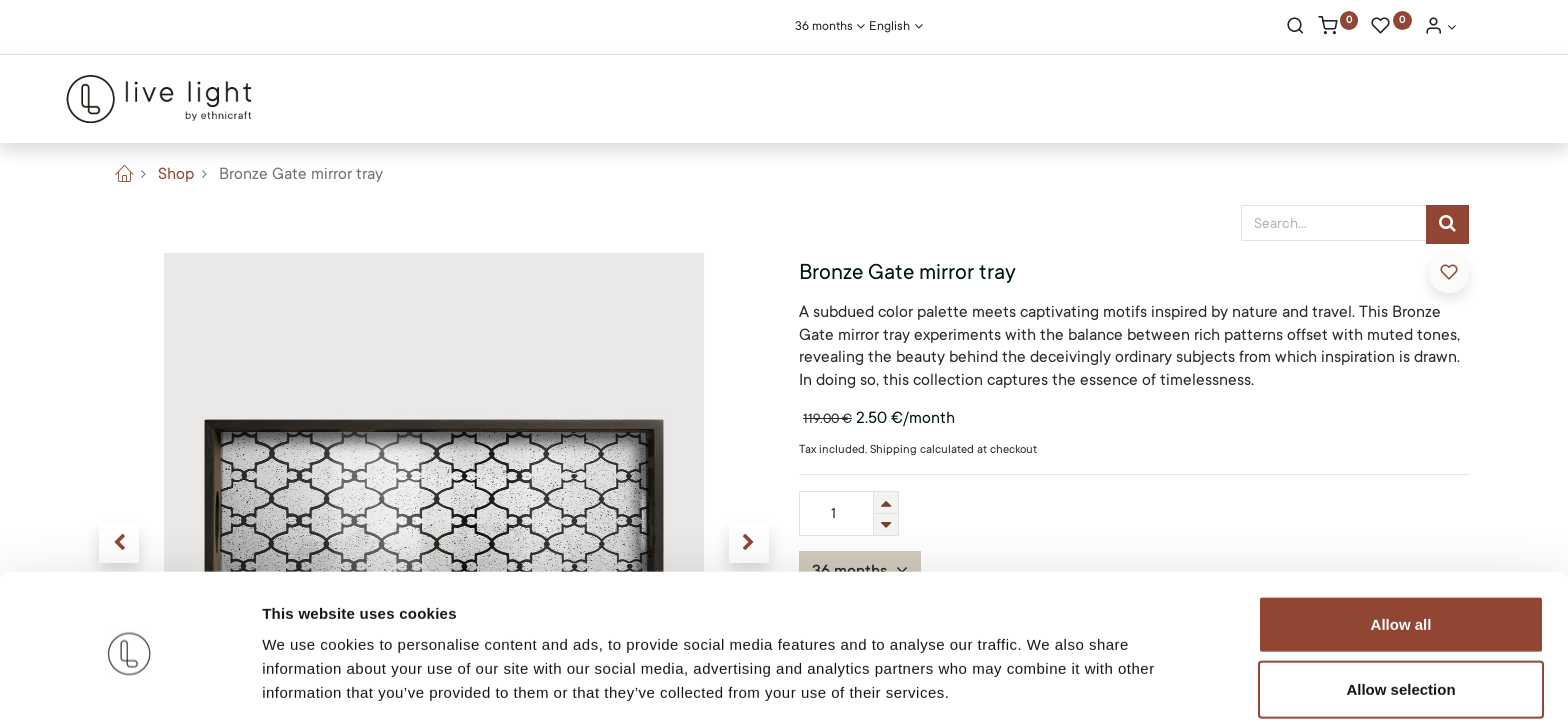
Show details (1049, 680)
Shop (176, 174)
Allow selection (1400, 613)
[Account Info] (1440, 28)
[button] (1449, 273)
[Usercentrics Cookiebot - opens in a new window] (129, 681)
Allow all (1401, 547)
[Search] (1295, 28)
